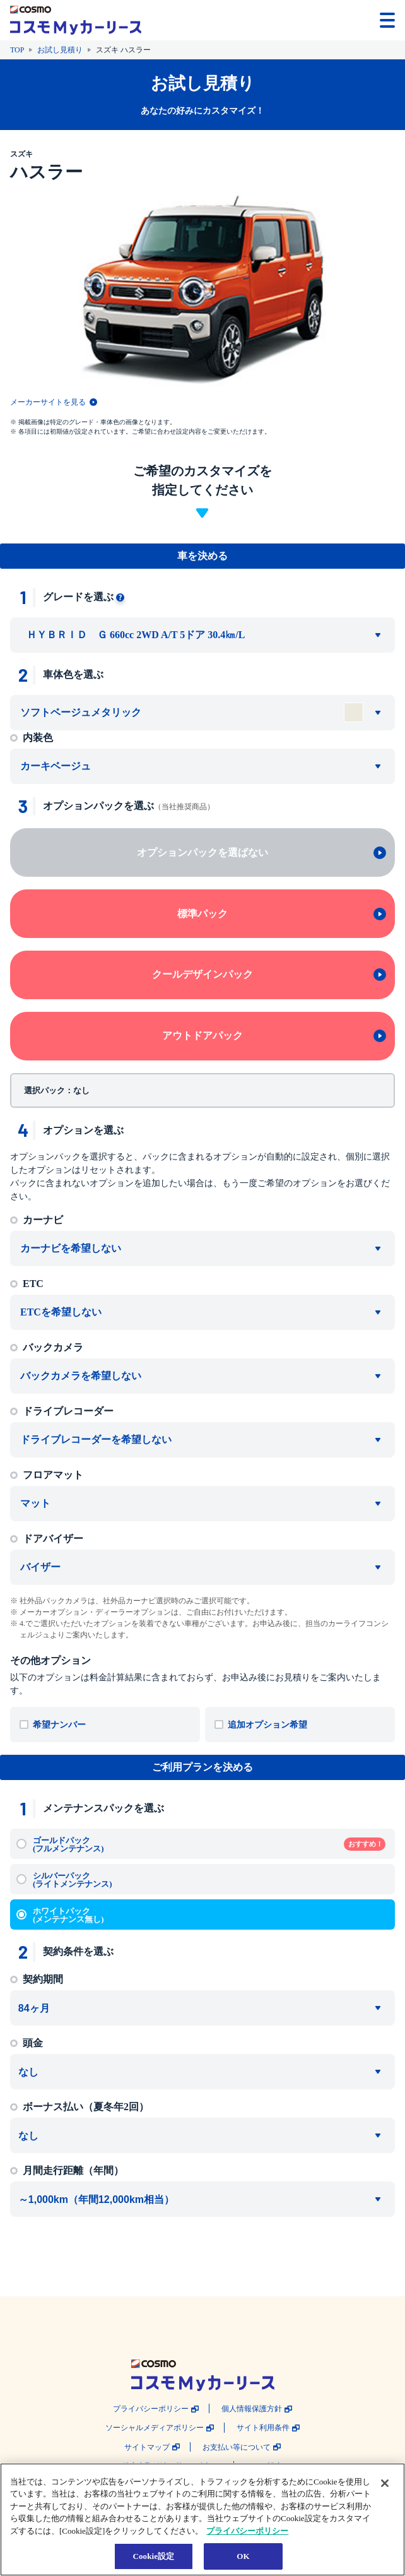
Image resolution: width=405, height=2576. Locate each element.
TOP (17, 49)
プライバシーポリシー (151, 2409)
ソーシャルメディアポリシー (154, 2428)
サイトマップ (147, 2447)
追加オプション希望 (267, 1725)
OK (243, 2556)
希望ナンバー (59, 1725)
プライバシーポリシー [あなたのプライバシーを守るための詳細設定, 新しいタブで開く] (247, 2531)
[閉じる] (385, 2483)
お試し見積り (60, 49)
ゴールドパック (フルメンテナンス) (209, 1844)
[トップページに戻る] (75, 20)
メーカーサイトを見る (48, 402)
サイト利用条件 (263, 2428)
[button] (349, 19)
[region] (202, 2519)
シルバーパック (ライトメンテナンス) (72, 1880)
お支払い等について (236, 2447)
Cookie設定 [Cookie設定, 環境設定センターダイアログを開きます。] (153, 2556)
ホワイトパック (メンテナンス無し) (68, 1915)
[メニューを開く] (387, 20)
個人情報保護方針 (251, 2409)
